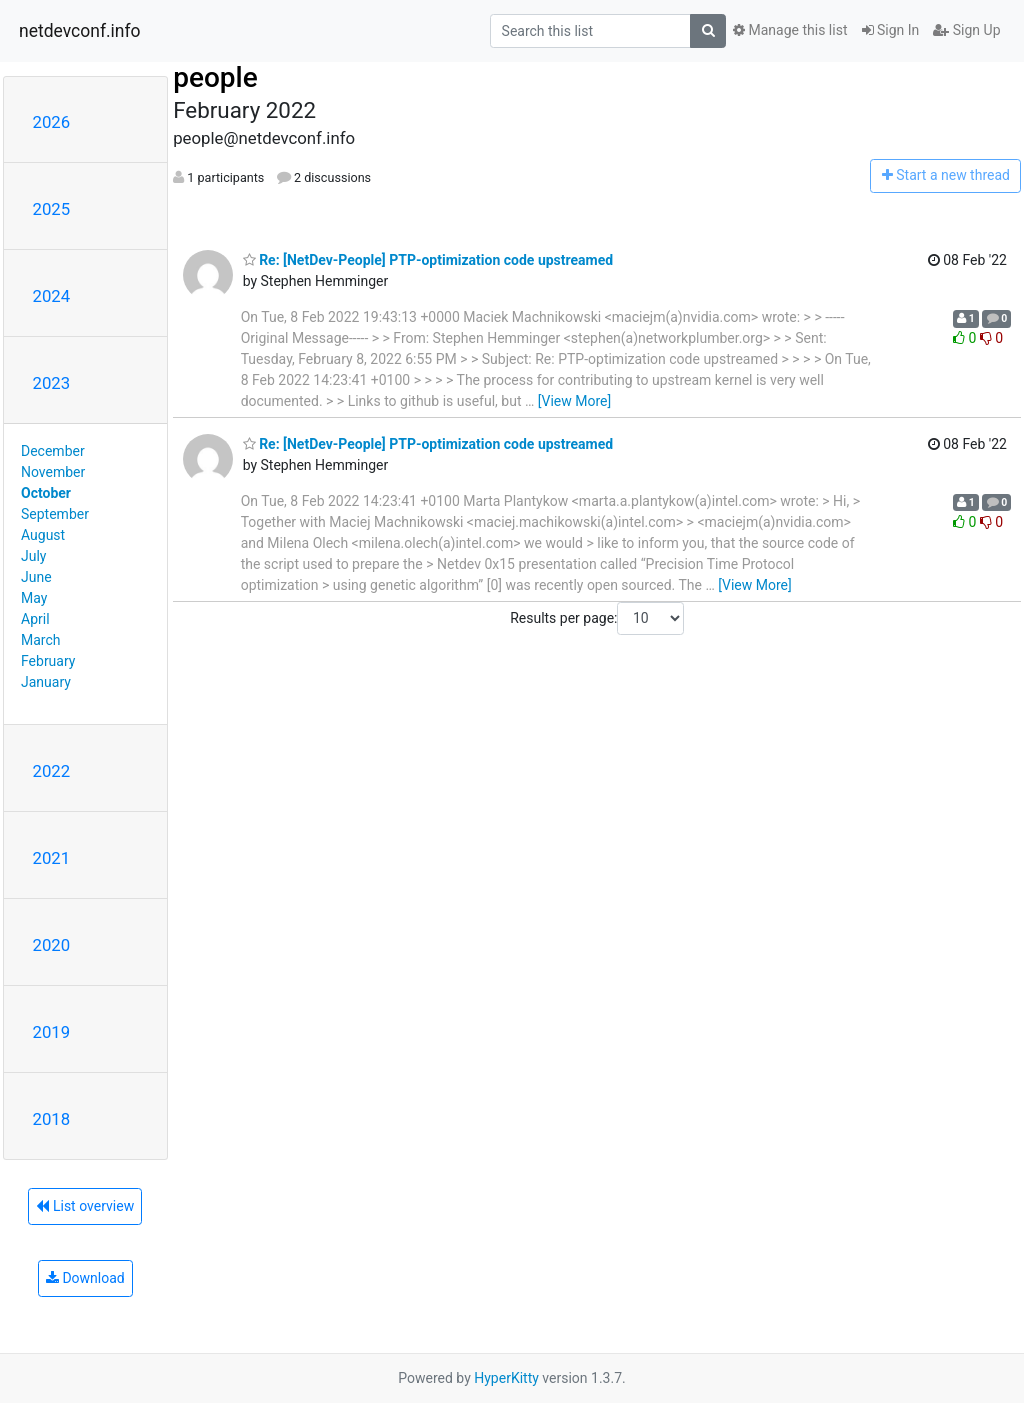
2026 (52, 122)
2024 (52, 296)
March (41, 640)
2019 (52, 1032)
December (53, 451)
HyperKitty (506, 1378)
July (33, 556)
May (34, 598)
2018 (52, 1119)
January (46, 682)
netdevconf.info (80, 31)
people (215, 77)
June (36, 577)
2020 (52, 945)
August (43, 535)
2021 (52, 858)
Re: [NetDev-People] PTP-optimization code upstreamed (428, 260)
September (55, 514)
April (35, 619)
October (46, 493)
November (53, 472)
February (48, 661)
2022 (52, 771)
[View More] (574, 401)
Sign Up (966, 30)
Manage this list (790, 30)
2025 (52, 209)
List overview (85, 1206)
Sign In (891, 30)
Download (85, 1278)
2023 (52, 383)
